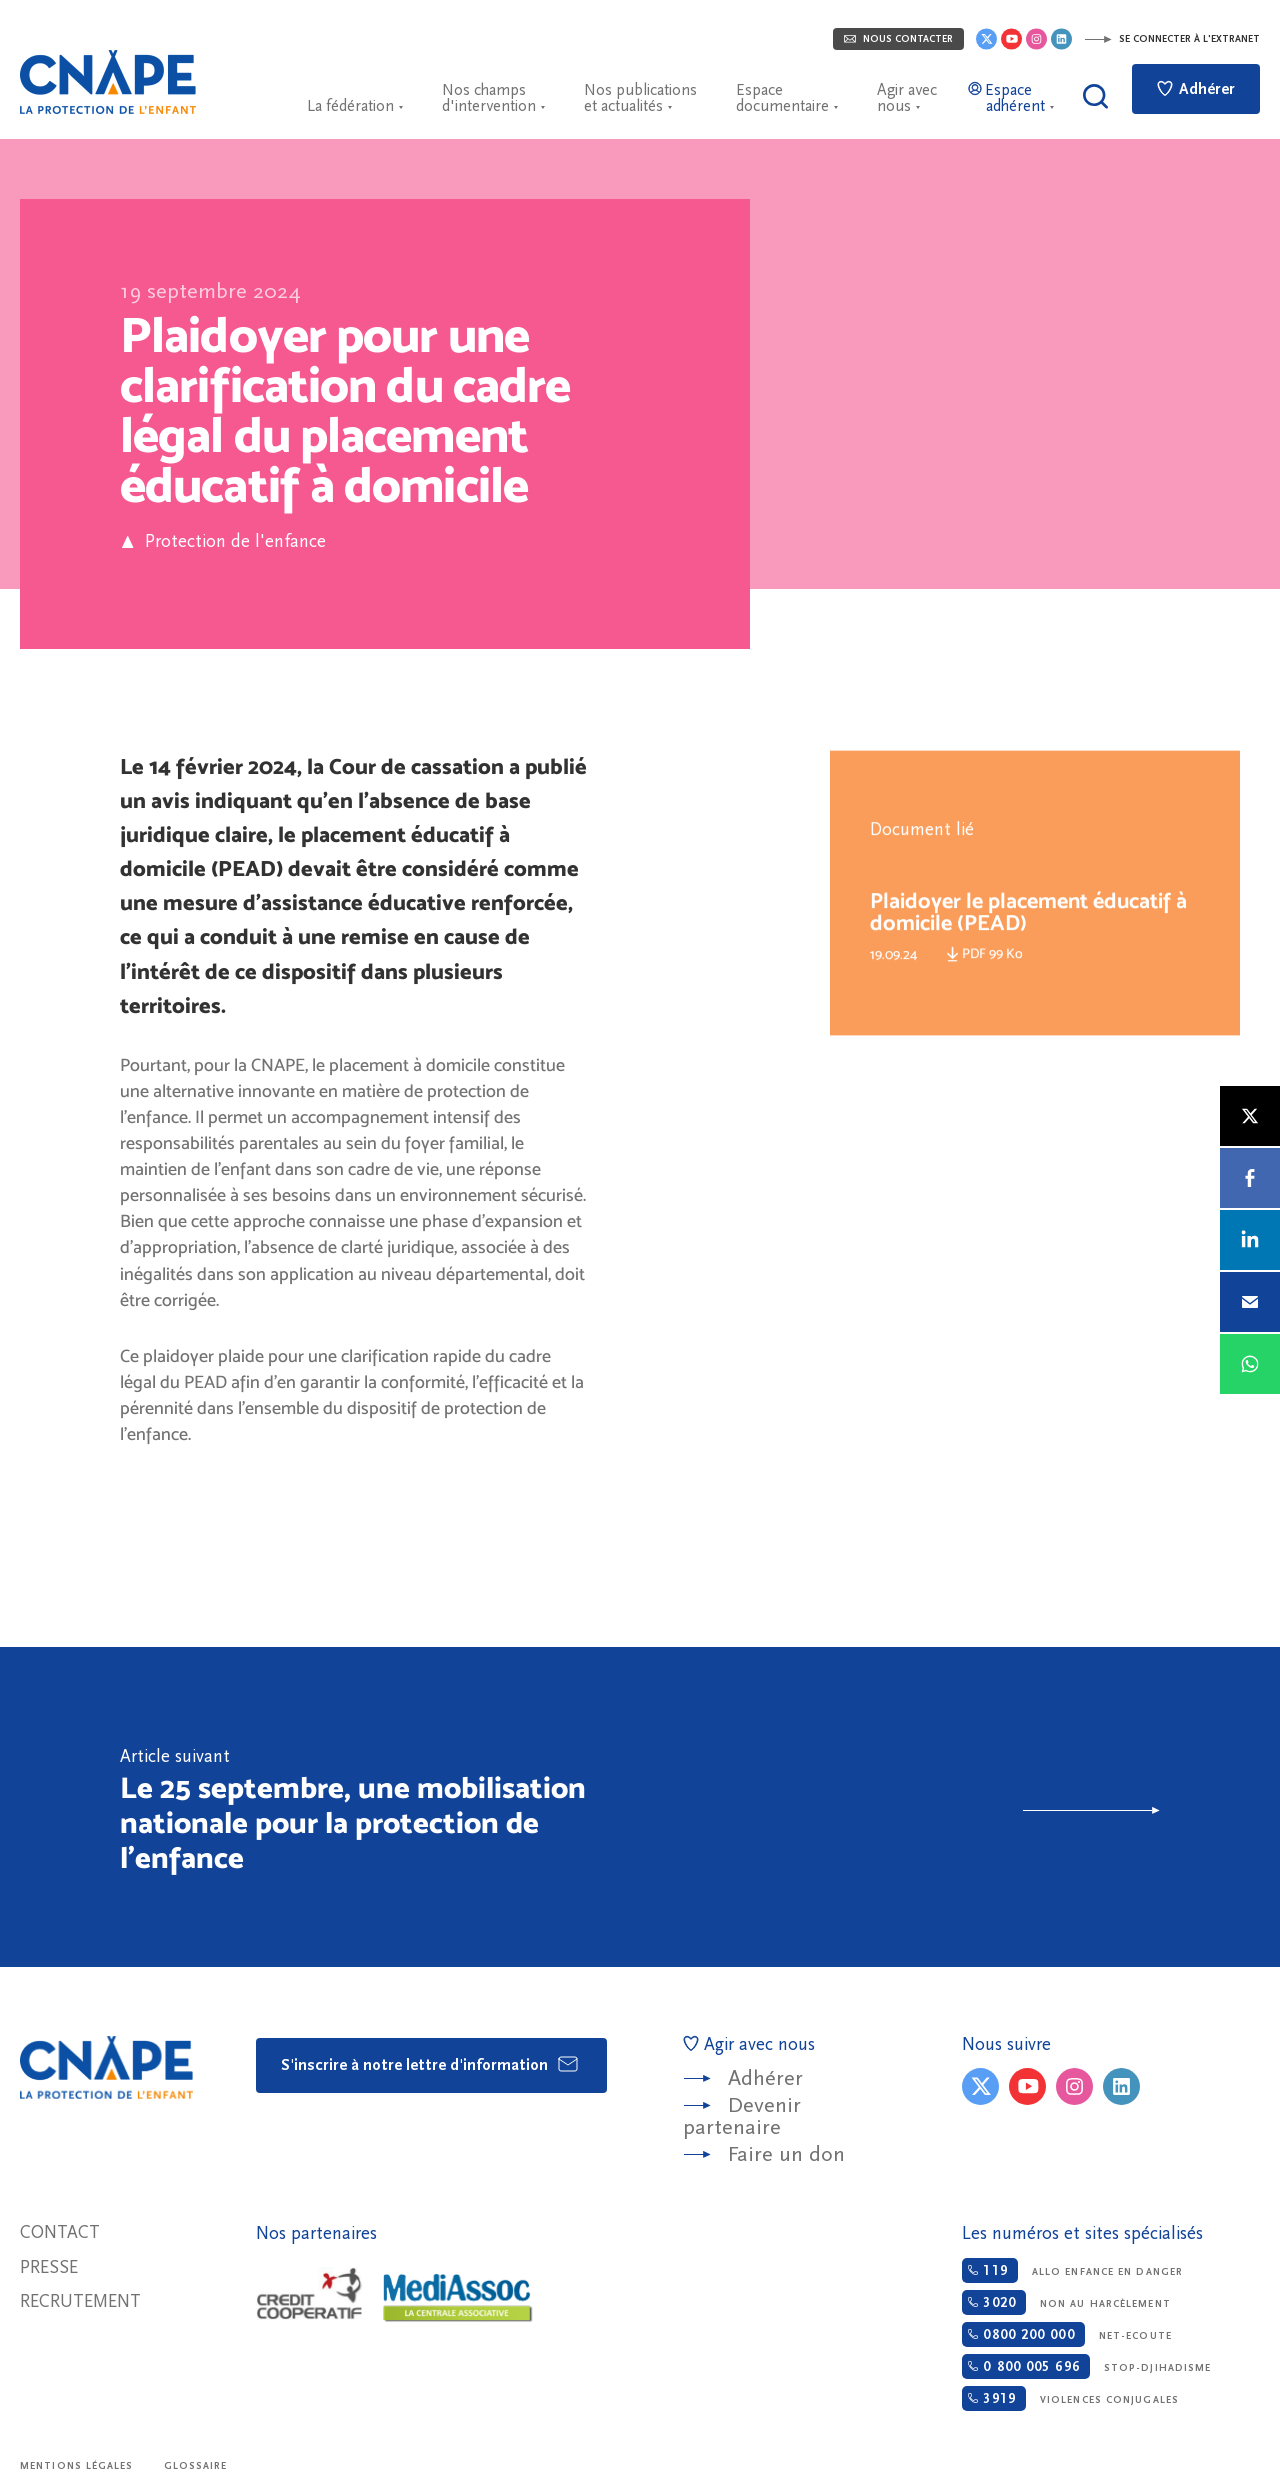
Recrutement (80, 2301)
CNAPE (108, 82)
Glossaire (196, 2466)
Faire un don (786, 2154)
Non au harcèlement (1066, 2302)
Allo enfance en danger (1072, 2270)
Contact (60, 2232)
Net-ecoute (1066, 2334)
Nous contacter (898, 39)
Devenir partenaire (742, 2116)
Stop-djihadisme (1086, 2366)
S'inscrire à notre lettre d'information (430, 2064)
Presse (49, 2267)
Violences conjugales (1070, 2398)
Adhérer (1196, 89)
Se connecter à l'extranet (1172, 39)
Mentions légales (77, 2466)
